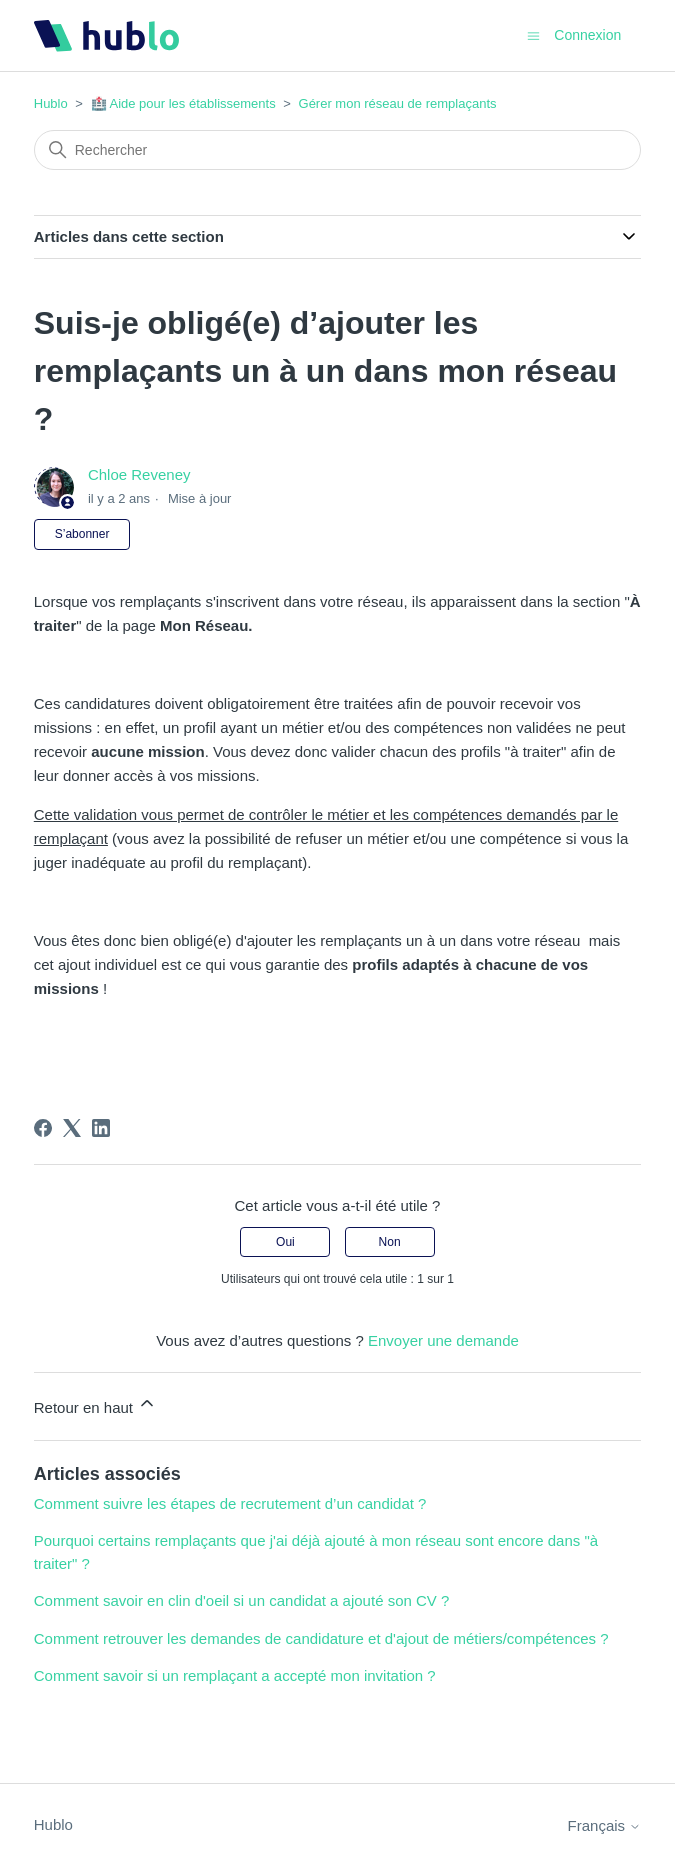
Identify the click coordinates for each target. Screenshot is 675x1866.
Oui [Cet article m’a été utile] (285, 1242)
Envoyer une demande (443, 1340)
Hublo (51, 103)
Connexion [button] (587, 35)
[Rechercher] (338, 150)
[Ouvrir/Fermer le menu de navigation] (533, 34)
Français (605, 1825)
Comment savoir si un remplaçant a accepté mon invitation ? (235, 1675)
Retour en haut (95, 1404)
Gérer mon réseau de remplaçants (398, 103)
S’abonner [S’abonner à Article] (82, 534)
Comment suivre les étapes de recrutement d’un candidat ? (230, 1503)
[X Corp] (72, 1128)
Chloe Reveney (139, 474)
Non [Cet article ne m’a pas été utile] (390, 1242)
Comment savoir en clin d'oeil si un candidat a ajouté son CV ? (242, 1600)
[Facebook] (43, 1128)
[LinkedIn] (101, 1128)
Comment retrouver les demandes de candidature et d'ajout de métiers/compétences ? (321, 1638)
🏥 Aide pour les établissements (183, 103)
